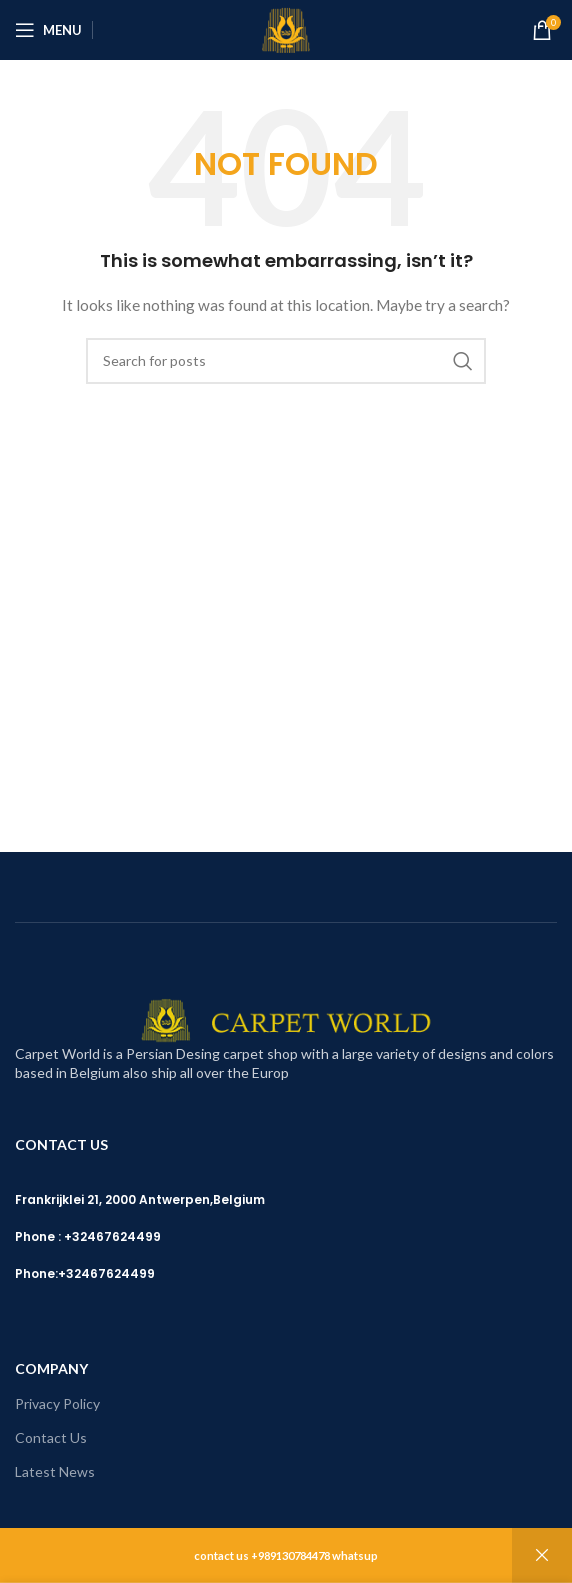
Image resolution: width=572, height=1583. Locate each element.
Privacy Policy (57, 1403)
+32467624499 (106, 1273)
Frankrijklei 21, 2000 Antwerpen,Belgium (140, 1199)
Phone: (36, 1273)
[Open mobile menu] (48, 30)
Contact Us (51, 1437)
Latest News (55, 1471)
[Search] (286, 361)
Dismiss (542, 1555)
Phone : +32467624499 (88, 1236)
